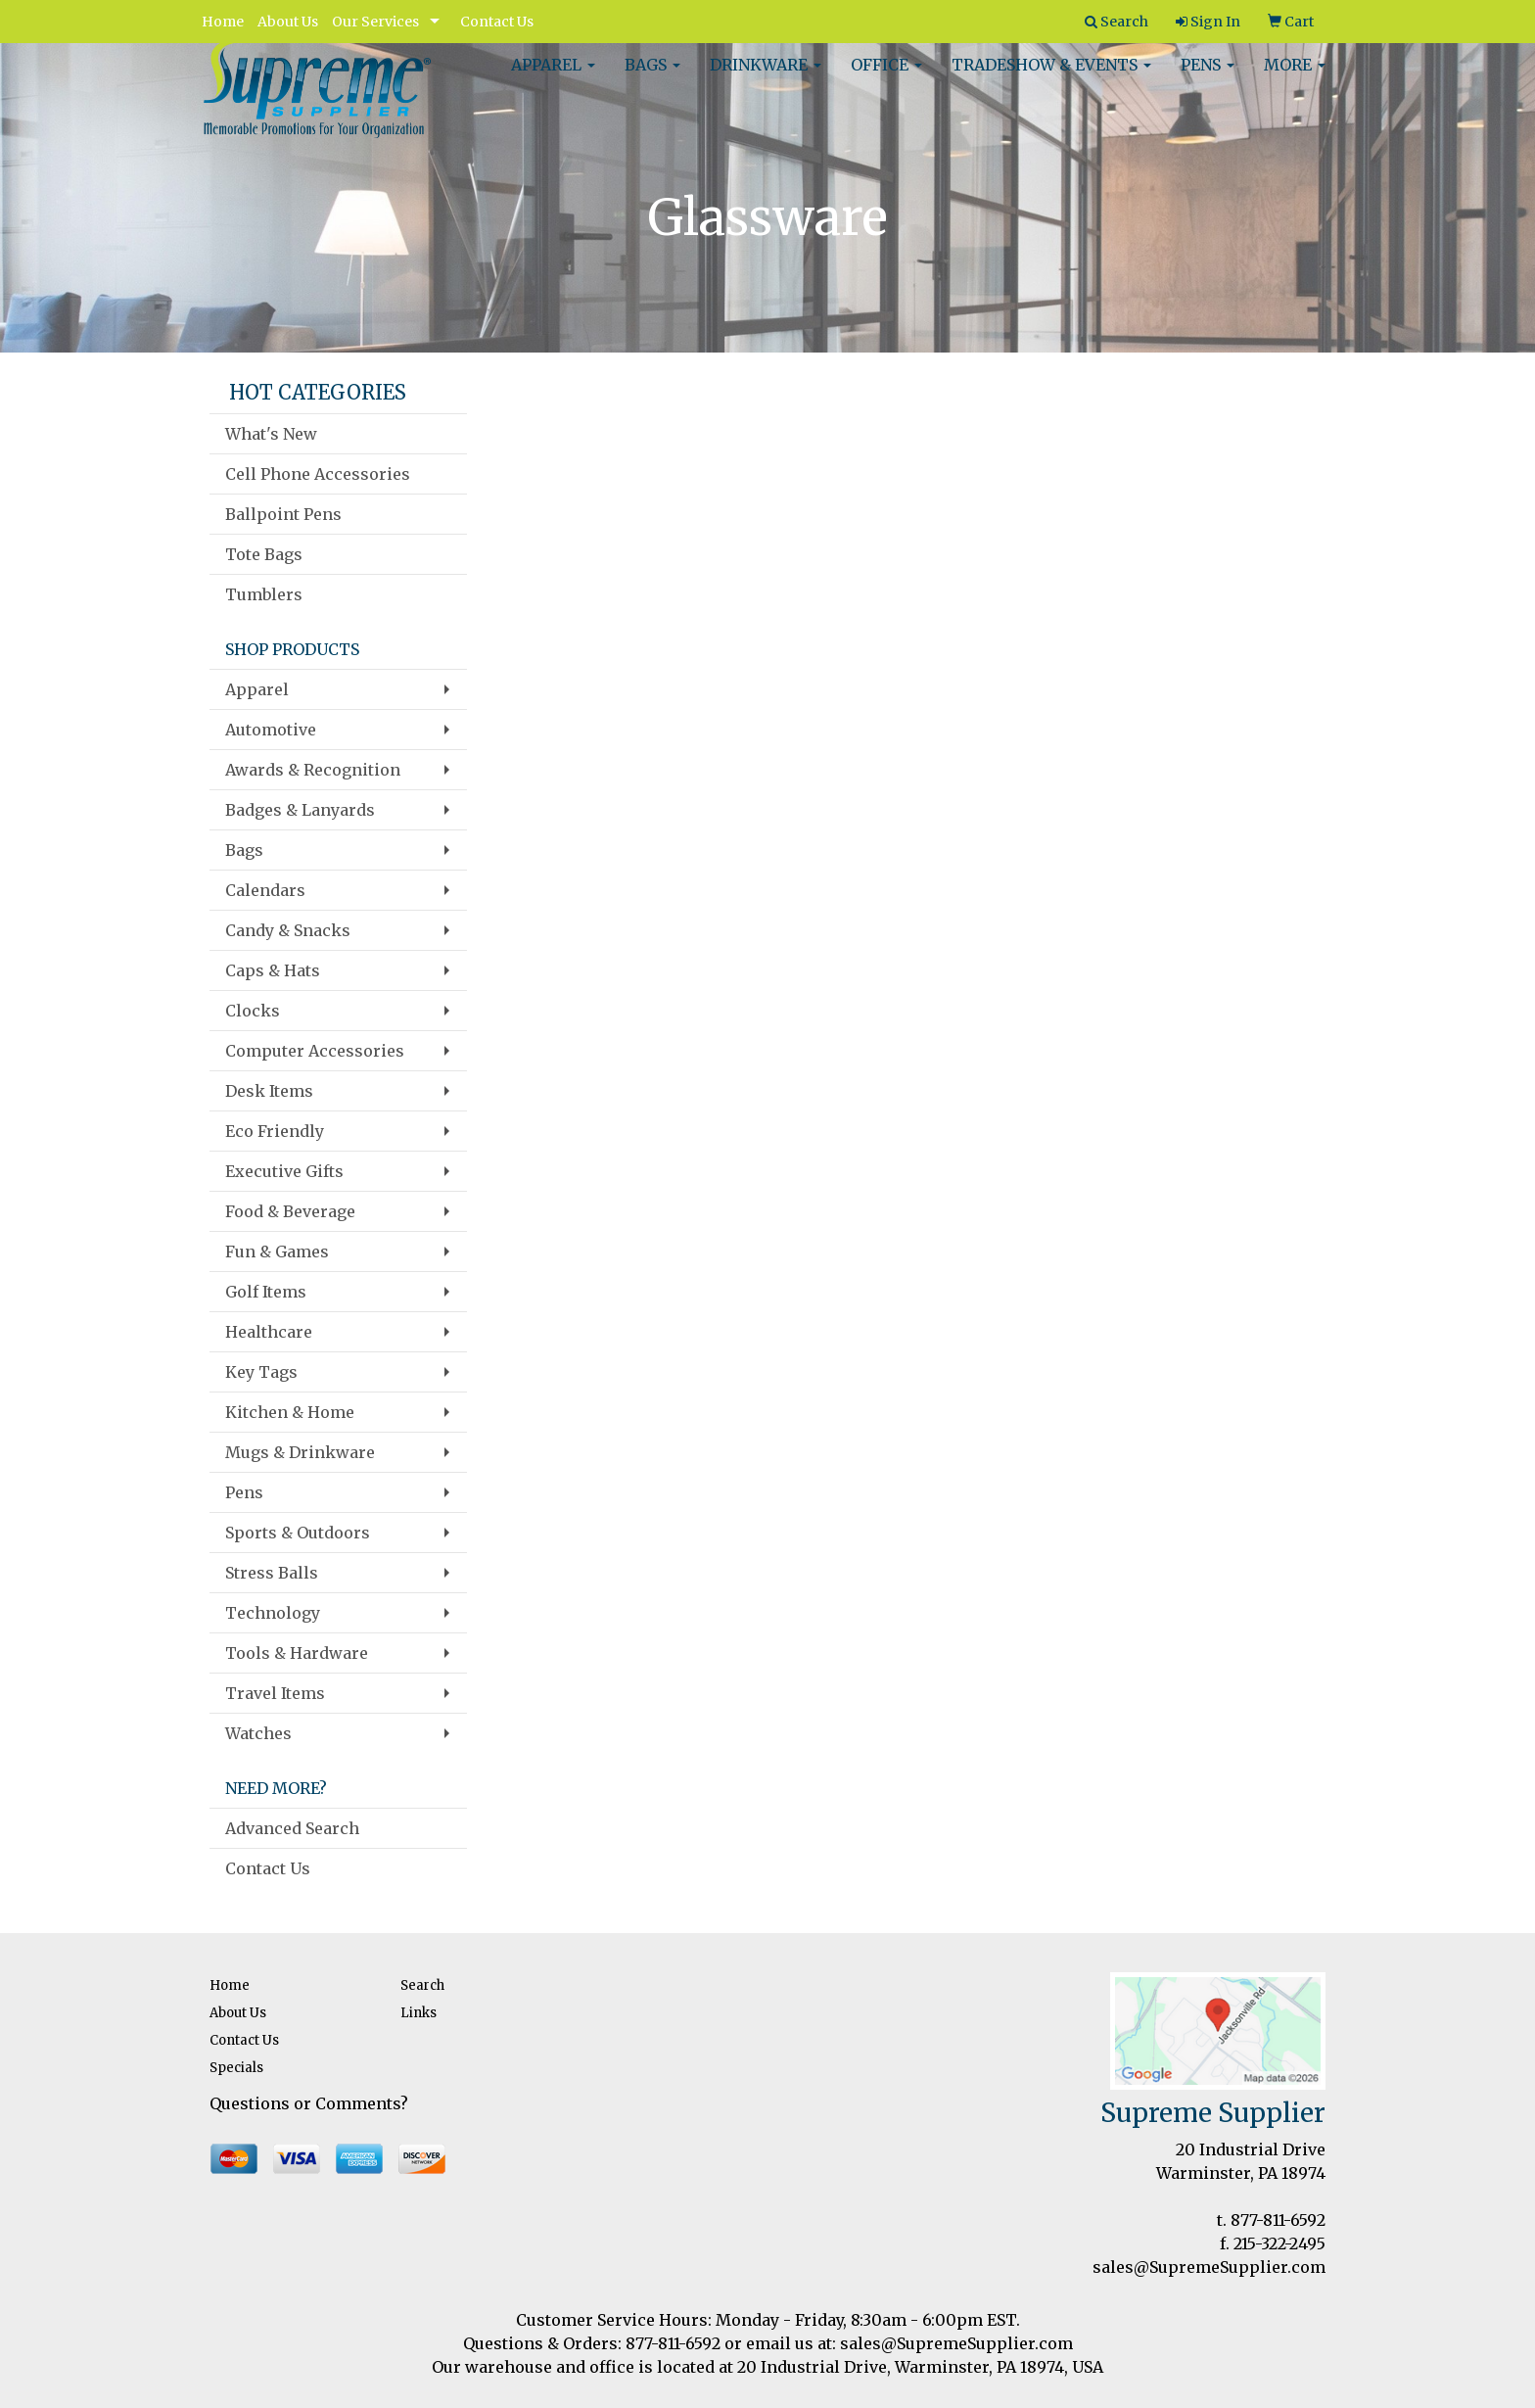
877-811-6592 (1278, 2220)
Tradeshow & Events (1051, 78)
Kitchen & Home (289, 1412)
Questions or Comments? (308, 2103)
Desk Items (269, 1091)
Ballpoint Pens (283, 514)
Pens (1207, 78)
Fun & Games (277, 1251)
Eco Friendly (274, 1131)
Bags (652, 78)
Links (418, 2013)
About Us (287, 21)
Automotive (270, 729)
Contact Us (497, 21)
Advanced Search (292, 1828)
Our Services (375, 21)
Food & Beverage (290, 1211)
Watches (258, 1733)
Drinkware (765, 78)
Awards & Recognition (312, 769)
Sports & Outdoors (297, 1532)
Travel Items (275, 1693)
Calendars (265, 890)
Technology (272, 1613)
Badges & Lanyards (300, 810)
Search (422, 1985)
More (1295, 78)
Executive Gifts (284, 1171)
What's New (271, 434)
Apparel (553, 78)
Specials (236, 2067)
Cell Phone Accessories (317, 474)
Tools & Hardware (296, 1653)
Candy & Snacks (287, 930)
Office (886, 78)
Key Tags (261, 1372)
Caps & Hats (272, 970)
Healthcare (268, 1332)
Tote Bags (263, 554)
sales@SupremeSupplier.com (1209, 2267)
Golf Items (265, 1291)
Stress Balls (271, 1572)
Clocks (252, 1010)
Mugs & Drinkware (300, 1452)
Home (223, 21)
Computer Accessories (314, 1051)
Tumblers (263, 594)
